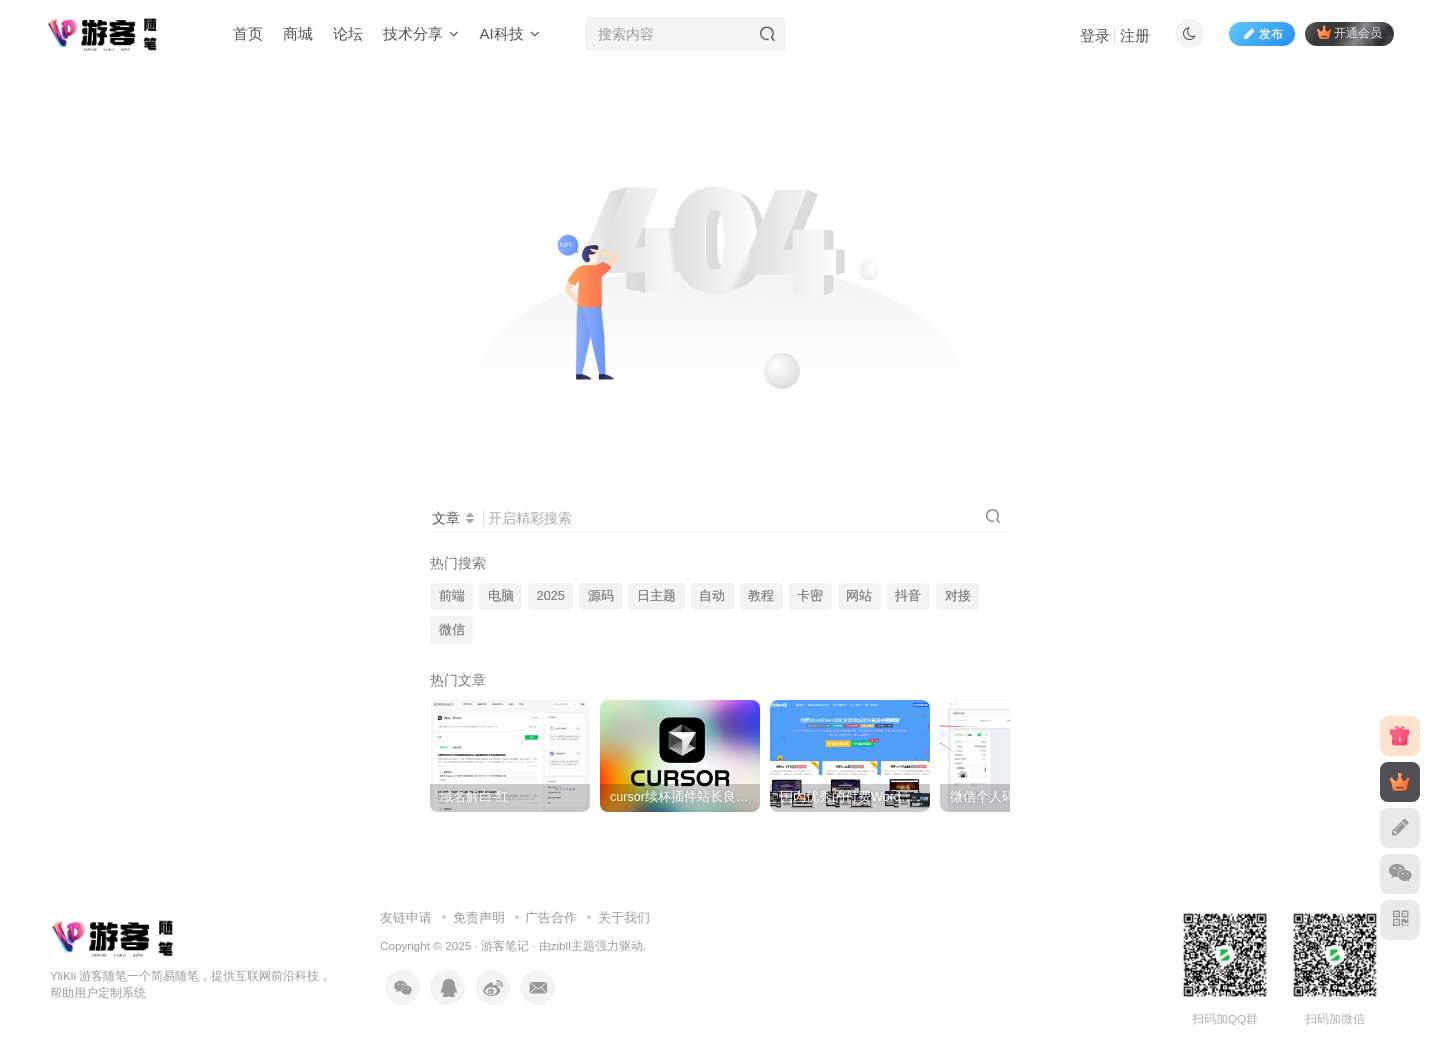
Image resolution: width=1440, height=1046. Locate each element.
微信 (452, 630)
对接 (958, 596)
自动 (712, 596)
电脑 (501, 596)
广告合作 (551, 917)
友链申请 (406, 917)
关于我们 (624, 917)
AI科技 (509, 33)
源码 (601, 596)
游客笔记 (505, 945)
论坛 (348, 33)
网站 (859, 596)
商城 (298, 33)
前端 (452, 596)
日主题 (656, 596)
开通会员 (1349, 32)
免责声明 (479, 917)
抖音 (908, 596)
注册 (1135, 35)
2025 (551, 596)
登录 (1095, 35)
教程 (761, 596)
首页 (248, 33)
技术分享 (421, 33)
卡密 (810, 596)
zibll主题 (573, 945)
